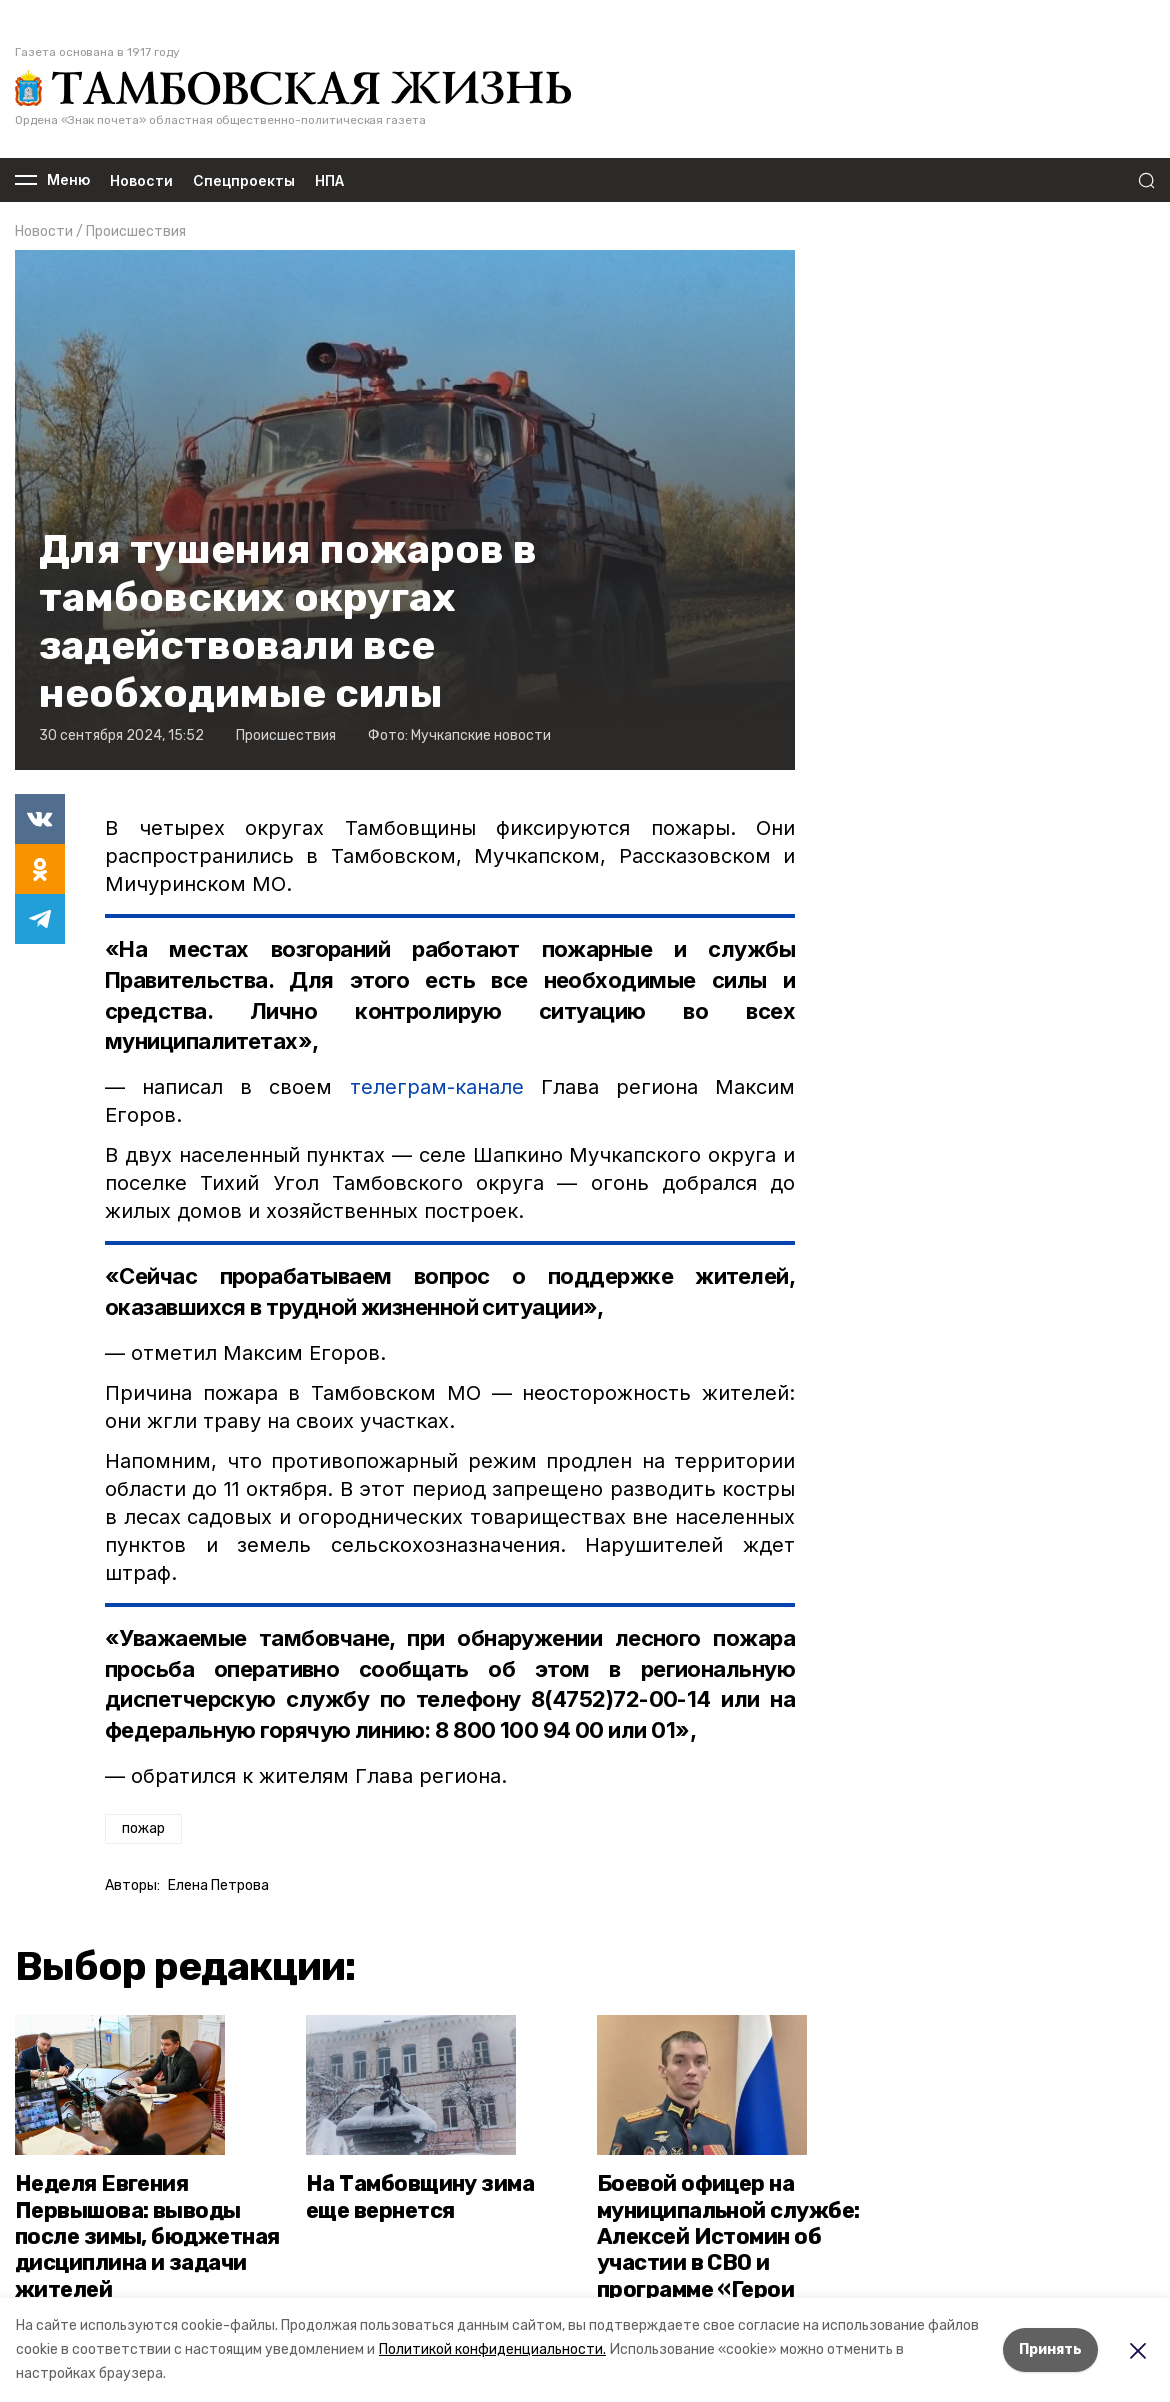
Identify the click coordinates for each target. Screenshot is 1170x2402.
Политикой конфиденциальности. (492, 2349)
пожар (143, 1828)
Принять (1050, 2349)
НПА (329, 180)
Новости (141, 180)
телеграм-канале (437, 1087)
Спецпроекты (244, 180)
